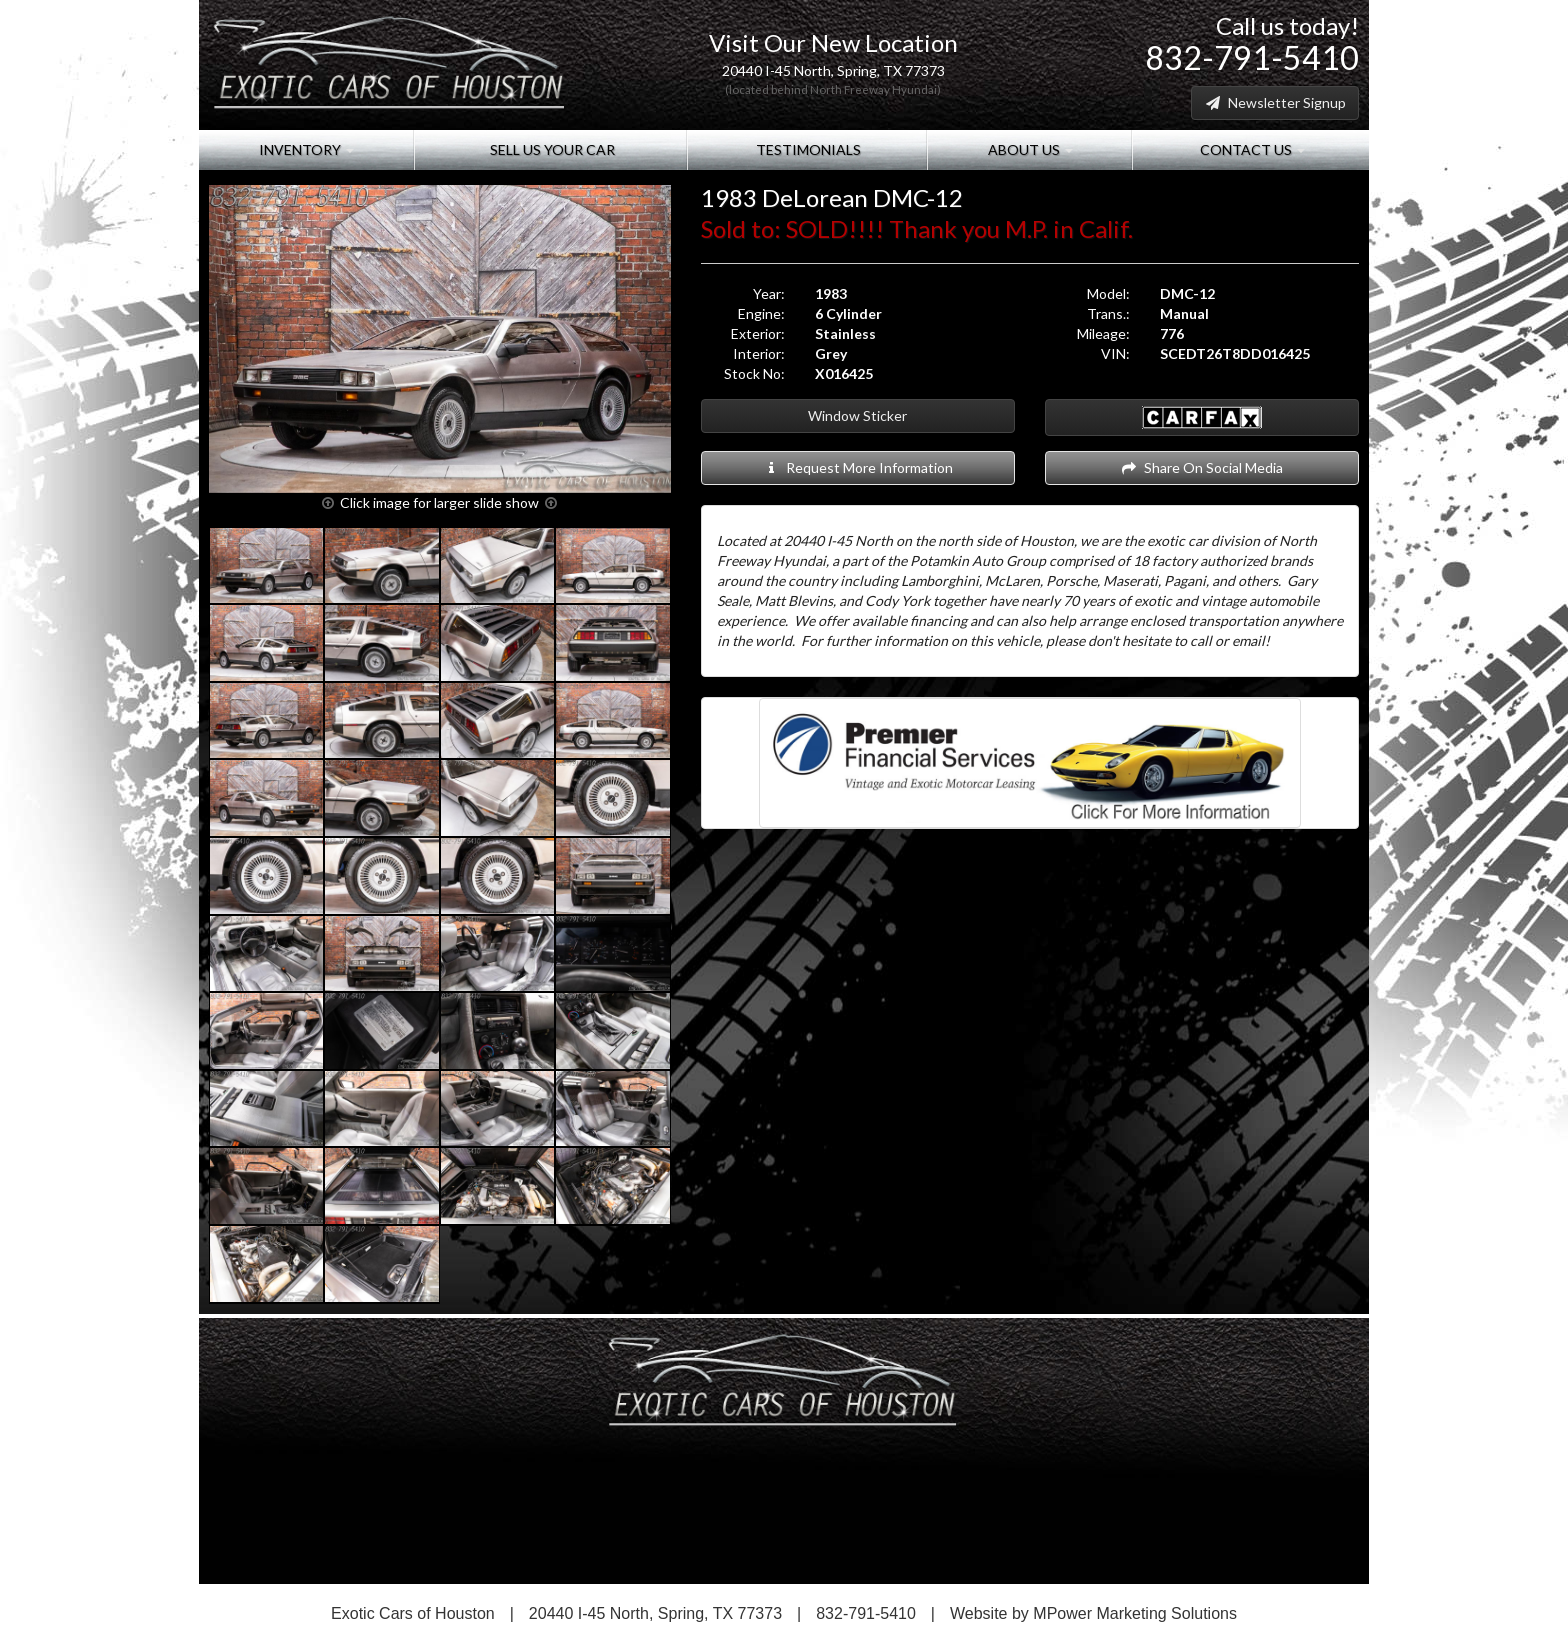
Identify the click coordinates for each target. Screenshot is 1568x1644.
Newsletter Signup (1275, 102)
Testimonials (807, 149)
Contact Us (1251, 149)
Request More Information (857, 467)
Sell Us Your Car (551, 149)
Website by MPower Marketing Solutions (1093, 1613)
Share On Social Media (1201, 467)
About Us (1029, 149)
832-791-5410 (1252, 57)
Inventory (306, 149)
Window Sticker (857, 415)
